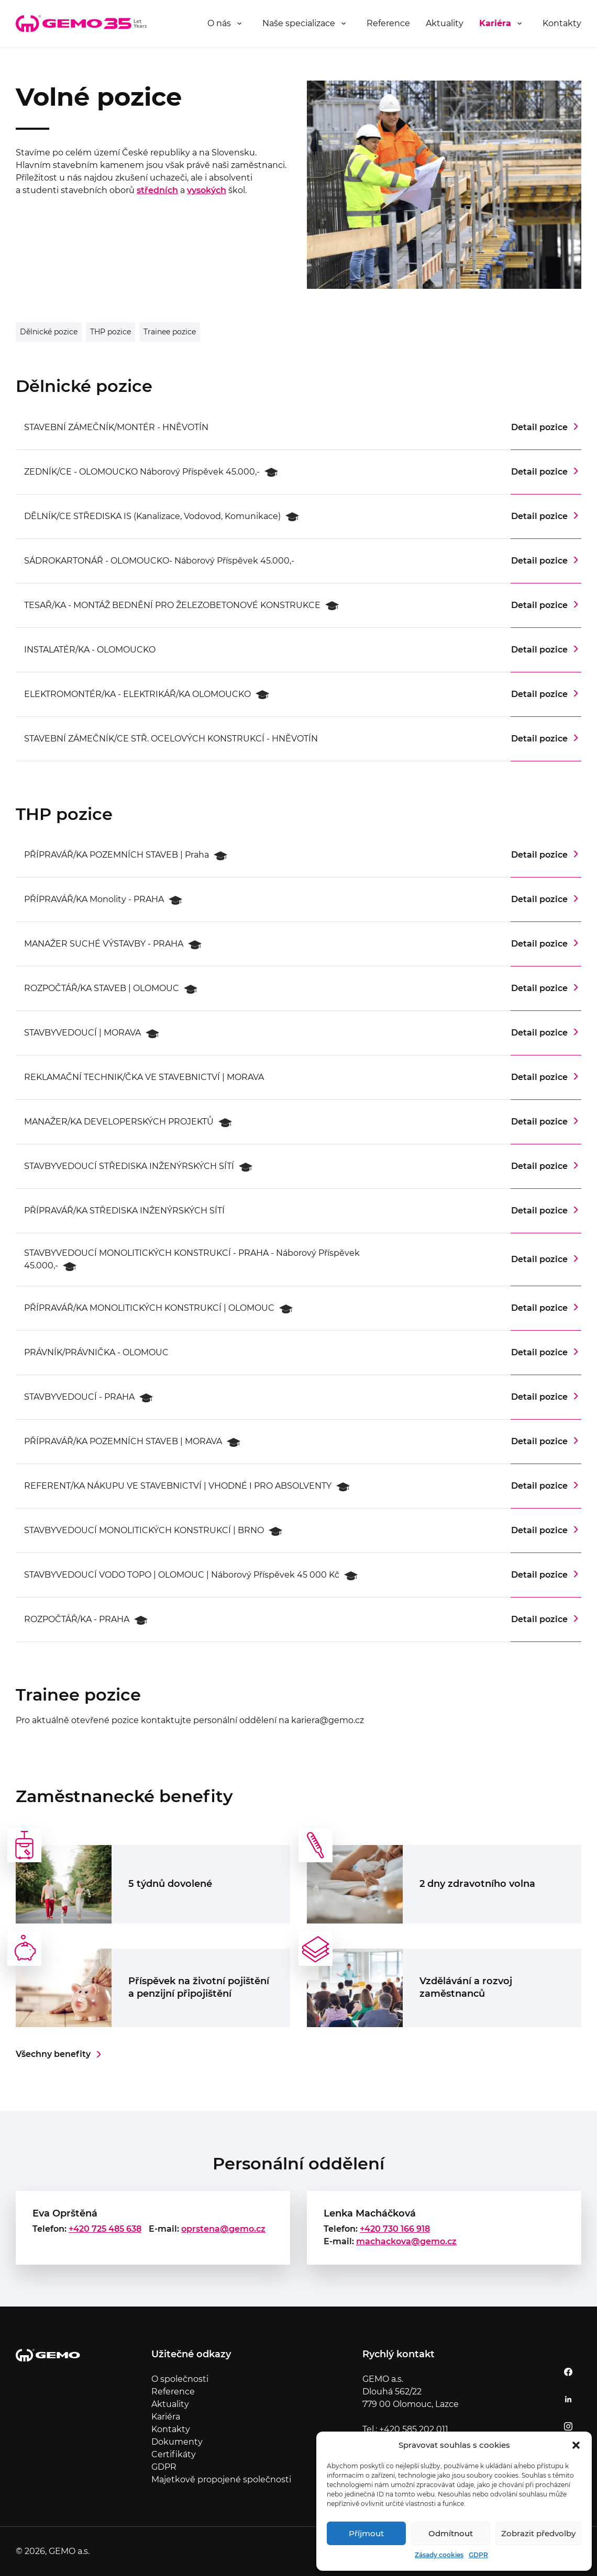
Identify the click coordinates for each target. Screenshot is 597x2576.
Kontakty (562, 23)
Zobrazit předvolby (538, 2533)
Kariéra (495, 23)
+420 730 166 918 (395, 2229)
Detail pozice (539, 427)
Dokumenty (177, 2442)
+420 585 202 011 (413, 2429)
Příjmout (366, 2533)
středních (157, 190)
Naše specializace (298, 23)
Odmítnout (450, 2533)
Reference (388, 23)
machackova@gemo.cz (406, 2241)
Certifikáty (173, 2454)
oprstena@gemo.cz (223, 2229)
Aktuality (444, 23)
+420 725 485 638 (105, 2229)
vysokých (206, 190)
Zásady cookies (439, 2555)
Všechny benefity (53, 2054)
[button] (576, 2445)
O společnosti (179, 2379)
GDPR (478, 2555)
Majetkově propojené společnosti (221, 2479)
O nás (219, 23)
